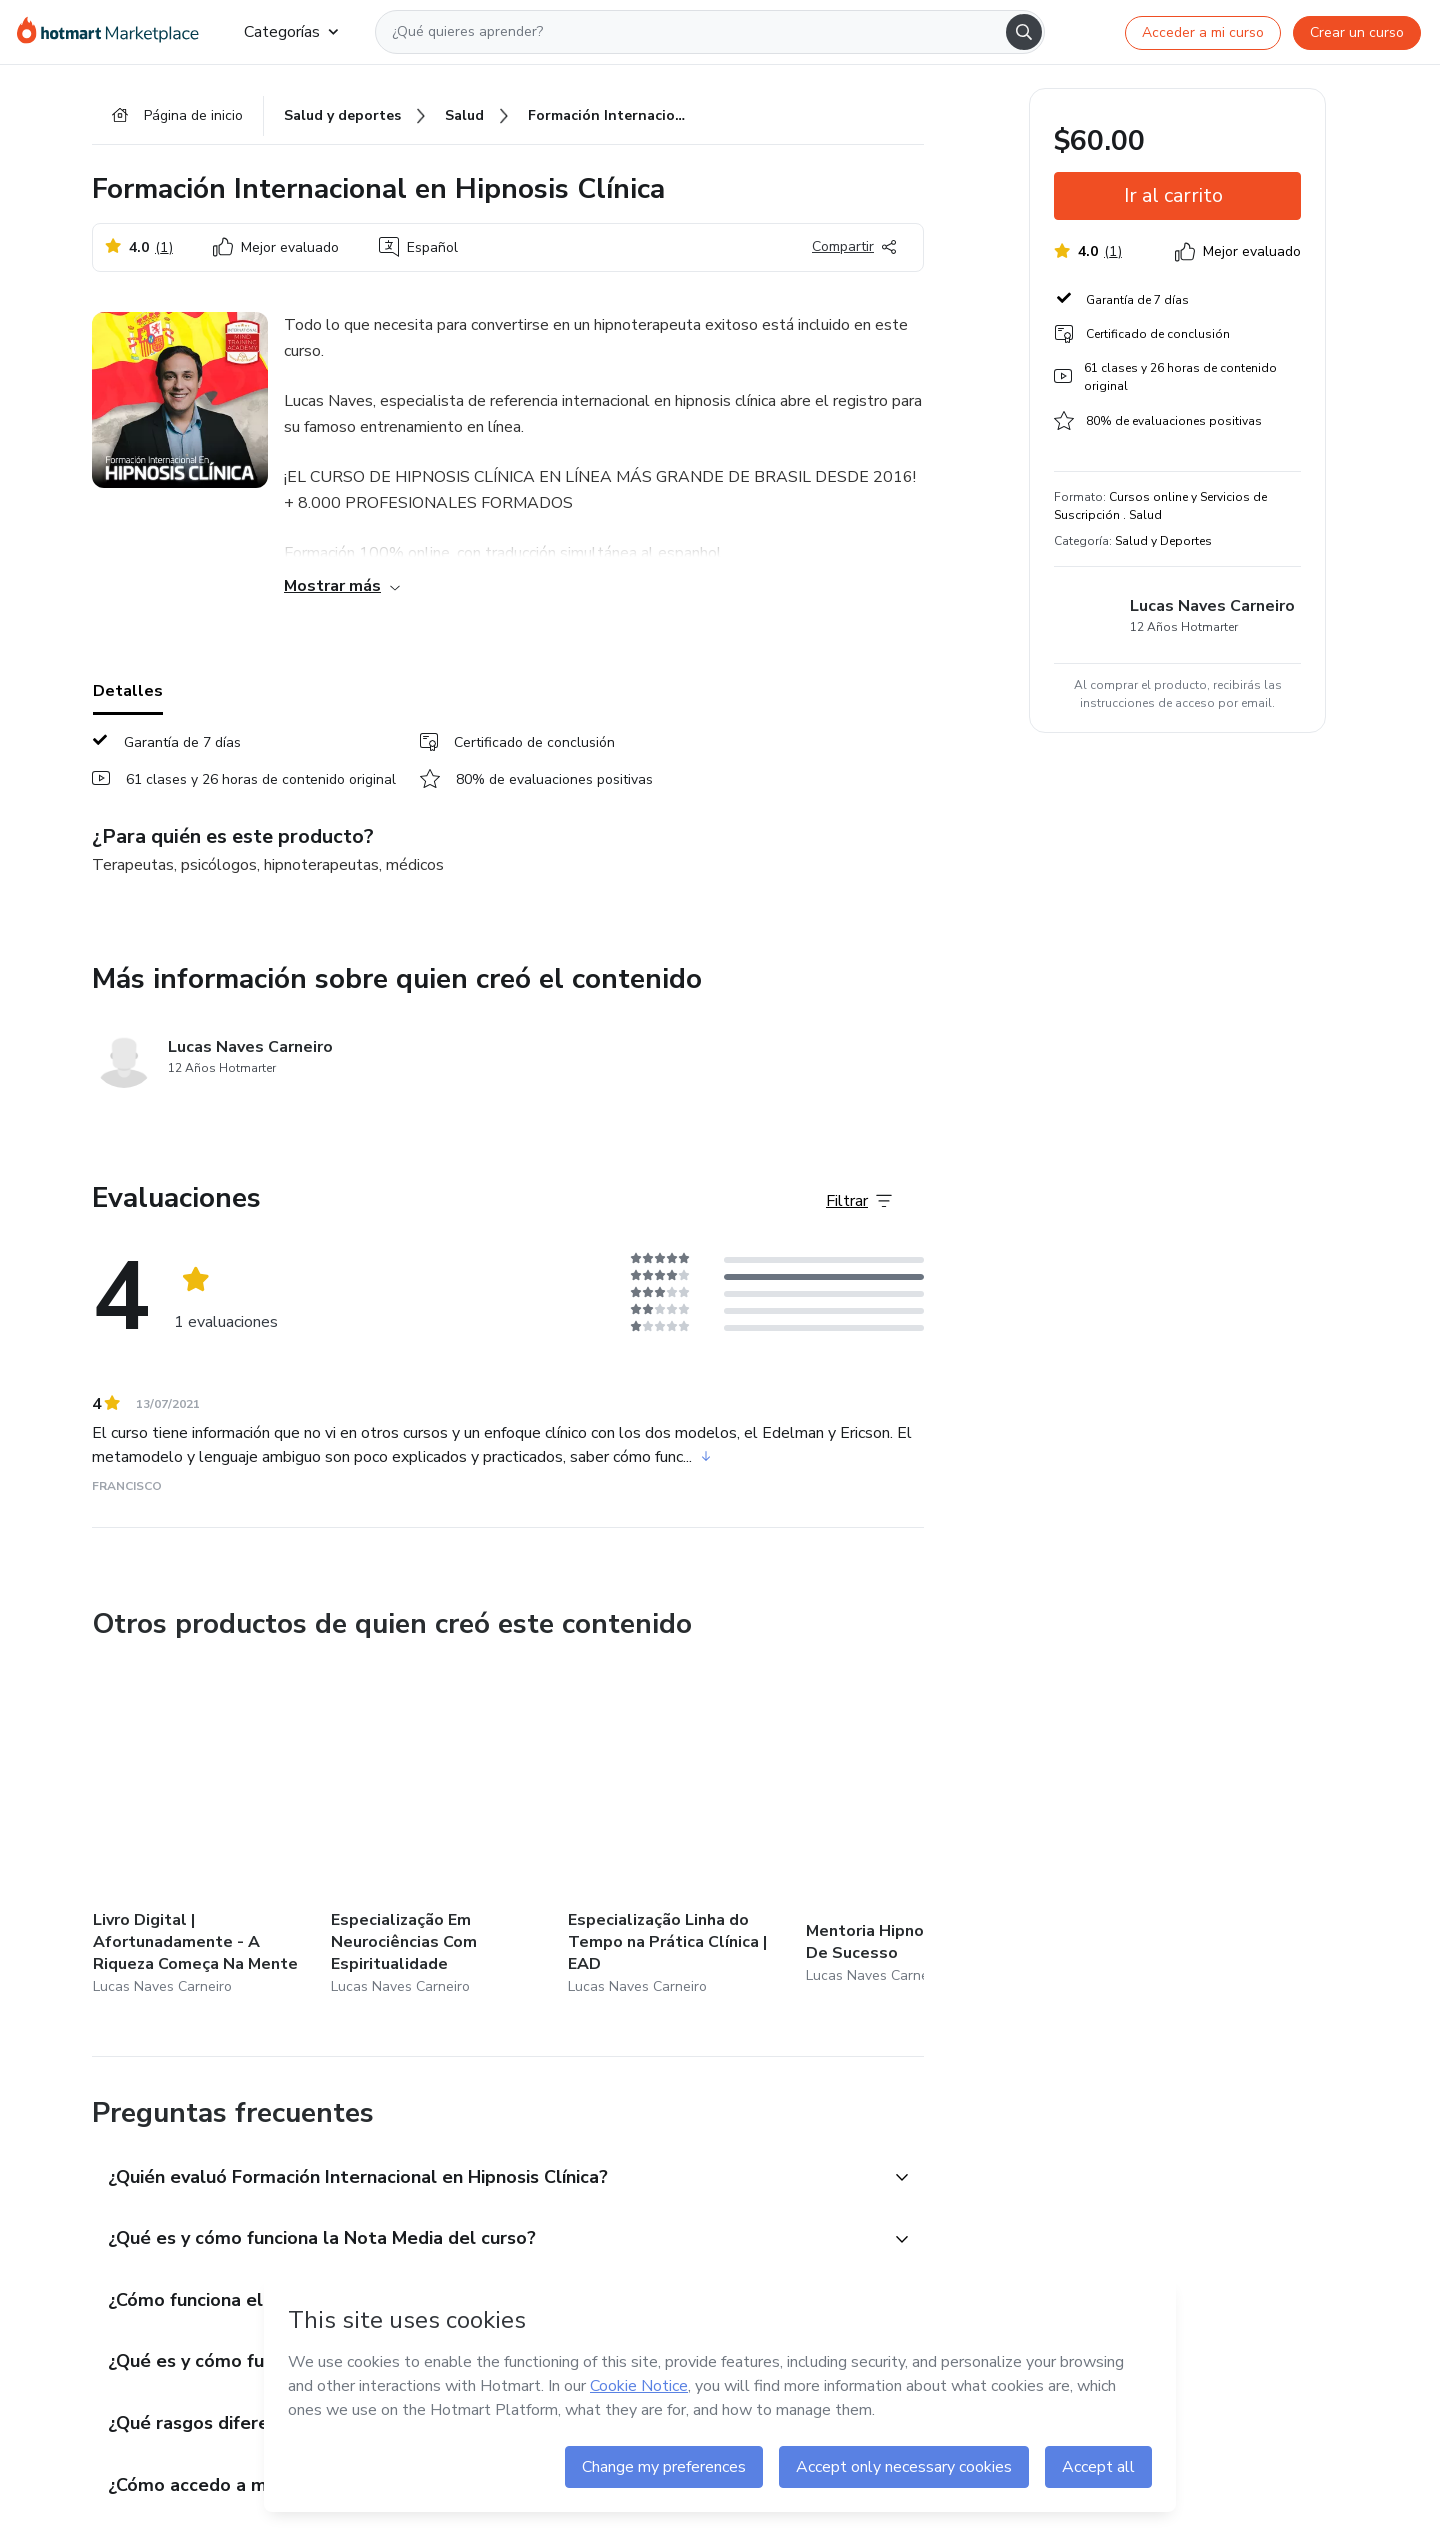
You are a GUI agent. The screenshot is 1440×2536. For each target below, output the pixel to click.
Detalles (128, 691)
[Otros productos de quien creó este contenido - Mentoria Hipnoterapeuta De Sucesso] (916, 1832)
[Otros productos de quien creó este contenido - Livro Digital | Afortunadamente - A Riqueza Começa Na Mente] (203, 1832)
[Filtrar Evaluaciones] (859, 1201)
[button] (486, 2179)
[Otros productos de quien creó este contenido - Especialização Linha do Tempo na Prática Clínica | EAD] (678, 1832)
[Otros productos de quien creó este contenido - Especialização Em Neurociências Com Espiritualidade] (441, 1832)
